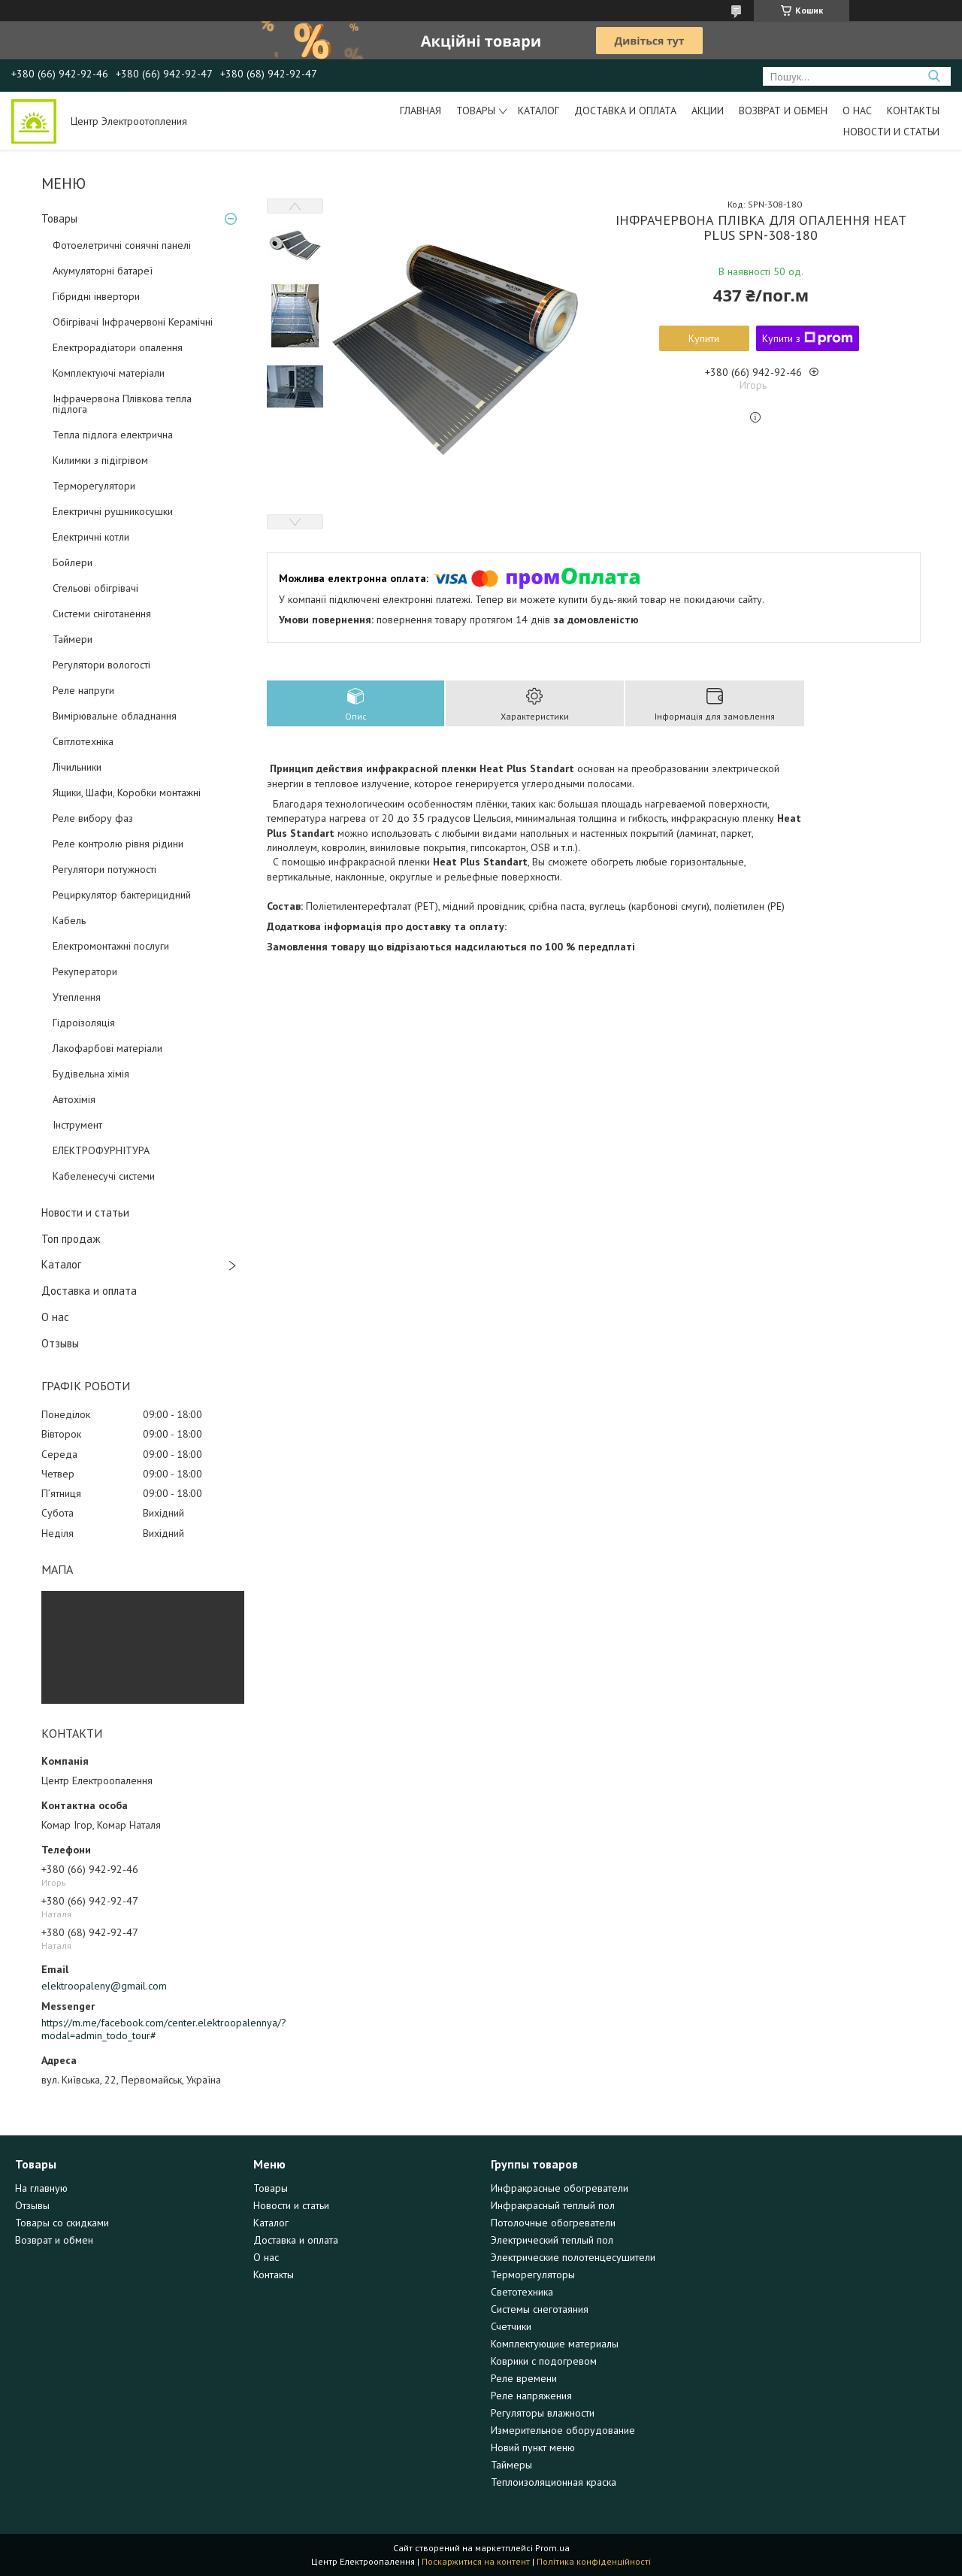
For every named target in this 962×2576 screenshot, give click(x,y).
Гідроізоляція (84, 1022)
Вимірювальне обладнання (115, 716)
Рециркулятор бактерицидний (122, 895)
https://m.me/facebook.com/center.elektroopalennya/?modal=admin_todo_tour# (142, 2029)
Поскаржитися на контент (476, 2561)
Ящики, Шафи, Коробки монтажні (127, 792)
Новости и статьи (891, 131)
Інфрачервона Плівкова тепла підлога (122, 404)
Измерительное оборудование (563, 2430)
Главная (420, 110)
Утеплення (77, 997)
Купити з (807, 338)
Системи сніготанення (102, 613)
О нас (857, 110)
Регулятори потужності (104, 869)
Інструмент (77, 1125)
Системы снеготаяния (539, 2309)
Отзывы (60, 1343)
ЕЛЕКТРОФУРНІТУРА (101, 1150)
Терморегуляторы (533, 2274)
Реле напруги (83, 690)
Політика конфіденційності (594, 2561)
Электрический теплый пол (552, 2240)
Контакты (913, 110)
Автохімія (74, 1099)
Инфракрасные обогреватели (559, 2188)
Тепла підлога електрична (113, 434)
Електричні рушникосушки (113, 511)
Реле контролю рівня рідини (118, 843)
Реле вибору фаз (93, 818)
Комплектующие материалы (555, 2343)
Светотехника (522, 2292)
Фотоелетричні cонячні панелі (122, 245)
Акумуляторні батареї (103, 270)
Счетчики (511, 2326)
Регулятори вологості (101, 664)
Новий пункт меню (533, 2447)
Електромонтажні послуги (111, 946)
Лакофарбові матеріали (107, 1048)
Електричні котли (91, 537)
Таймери (72, 639)
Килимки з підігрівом (100, 460)
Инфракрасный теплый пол (553, 2205)
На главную (41, 2188)
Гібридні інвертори (96, 296)
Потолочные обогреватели (553, 2222)
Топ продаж (70, 1239)
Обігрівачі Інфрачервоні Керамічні (133, 322)
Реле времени (524, 2378)
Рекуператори (85, 971)
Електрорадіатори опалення (118, 347)
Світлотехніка (83, 741)
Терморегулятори (94, 485)
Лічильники (77, 767)
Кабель (69, 920)
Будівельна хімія (91, 1073)
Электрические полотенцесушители (573, 2257)
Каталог (538, 110)
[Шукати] (934, 76)
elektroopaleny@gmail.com (104, 1986)
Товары (475, 110)
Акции (707, 110)
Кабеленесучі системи (104, 1176)
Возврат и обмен (783, 110)
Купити (703, 338)
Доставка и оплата (625, 110)
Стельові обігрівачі (95, 588)
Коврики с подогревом (544, 2361)
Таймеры (511, 2464)
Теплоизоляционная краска (553, 2482)
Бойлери (72, 562)
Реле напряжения (531, 2395)
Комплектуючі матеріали (109, 373)
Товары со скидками (62, 2222)
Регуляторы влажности (542, 2413)
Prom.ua (552, 2547)
